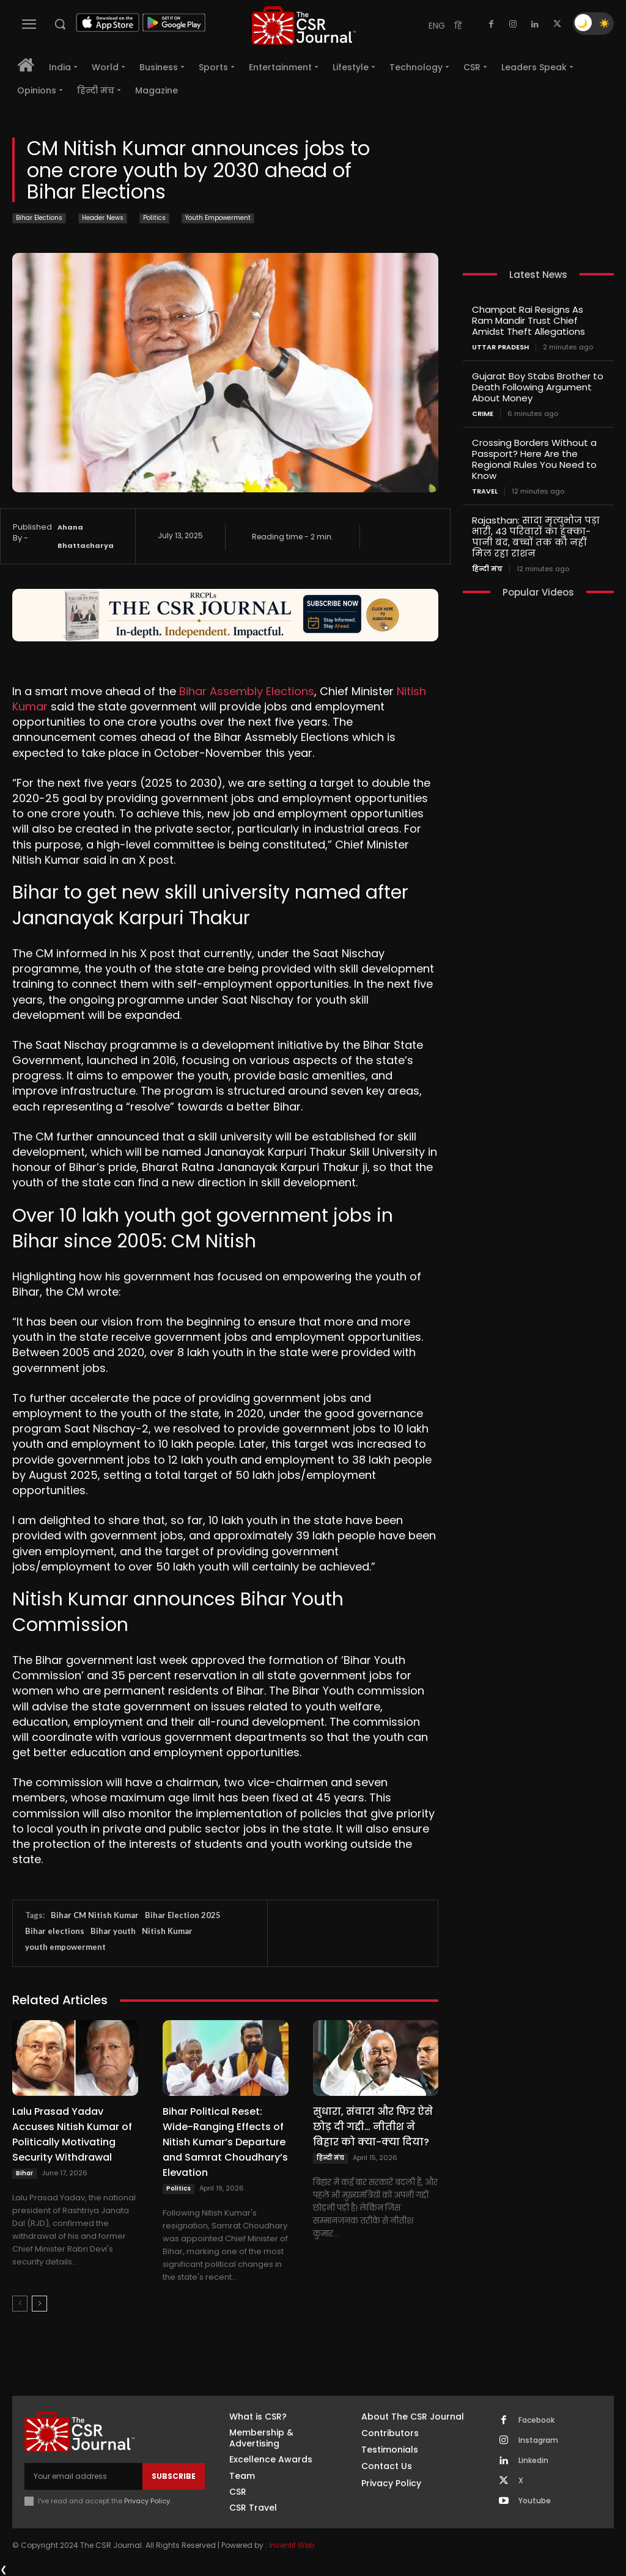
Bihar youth (113, 1931)
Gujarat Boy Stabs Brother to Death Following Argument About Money (537, 387)
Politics (154, 218)
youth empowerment (65, 1947)
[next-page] (39, 2303)
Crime (482, 413)
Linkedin (533, 2460)
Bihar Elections (39, 218)
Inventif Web (291, 2545)
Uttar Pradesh (500, 347)
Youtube (534, 2501)
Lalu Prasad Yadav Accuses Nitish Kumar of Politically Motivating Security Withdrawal (72, 2134)
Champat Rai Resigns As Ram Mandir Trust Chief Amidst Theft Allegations (528, 320)
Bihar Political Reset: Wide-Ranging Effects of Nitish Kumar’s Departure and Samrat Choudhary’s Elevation (225, 2142)
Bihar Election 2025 (183, 1915)
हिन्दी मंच (330, 2157)
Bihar (24, 2173)
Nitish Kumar (167, 1931)
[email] (83, 2476)
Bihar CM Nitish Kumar (95, 1915)
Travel (485, 491)
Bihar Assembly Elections (246, 691)
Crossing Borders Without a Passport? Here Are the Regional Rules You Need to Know (534, 459)
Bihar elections (54, 1931)
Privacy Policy (147, 2501)
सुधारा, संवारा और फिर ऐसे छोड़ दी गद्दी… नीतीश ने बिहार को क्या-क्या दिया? (373, 2126)
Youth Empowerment (218, 218)
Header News (102, 218)
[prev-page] (20, 2303)
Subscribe (174, 2476)
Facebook (536, 2420)
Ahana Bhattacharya (85, 536)
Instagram (538, 2440)
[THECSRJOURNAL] (304, 25)
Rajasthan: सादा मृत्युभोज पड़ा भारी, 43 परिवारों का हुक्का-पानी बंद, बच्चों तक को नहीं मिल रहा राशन (536, 537)
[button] (60, 23)
